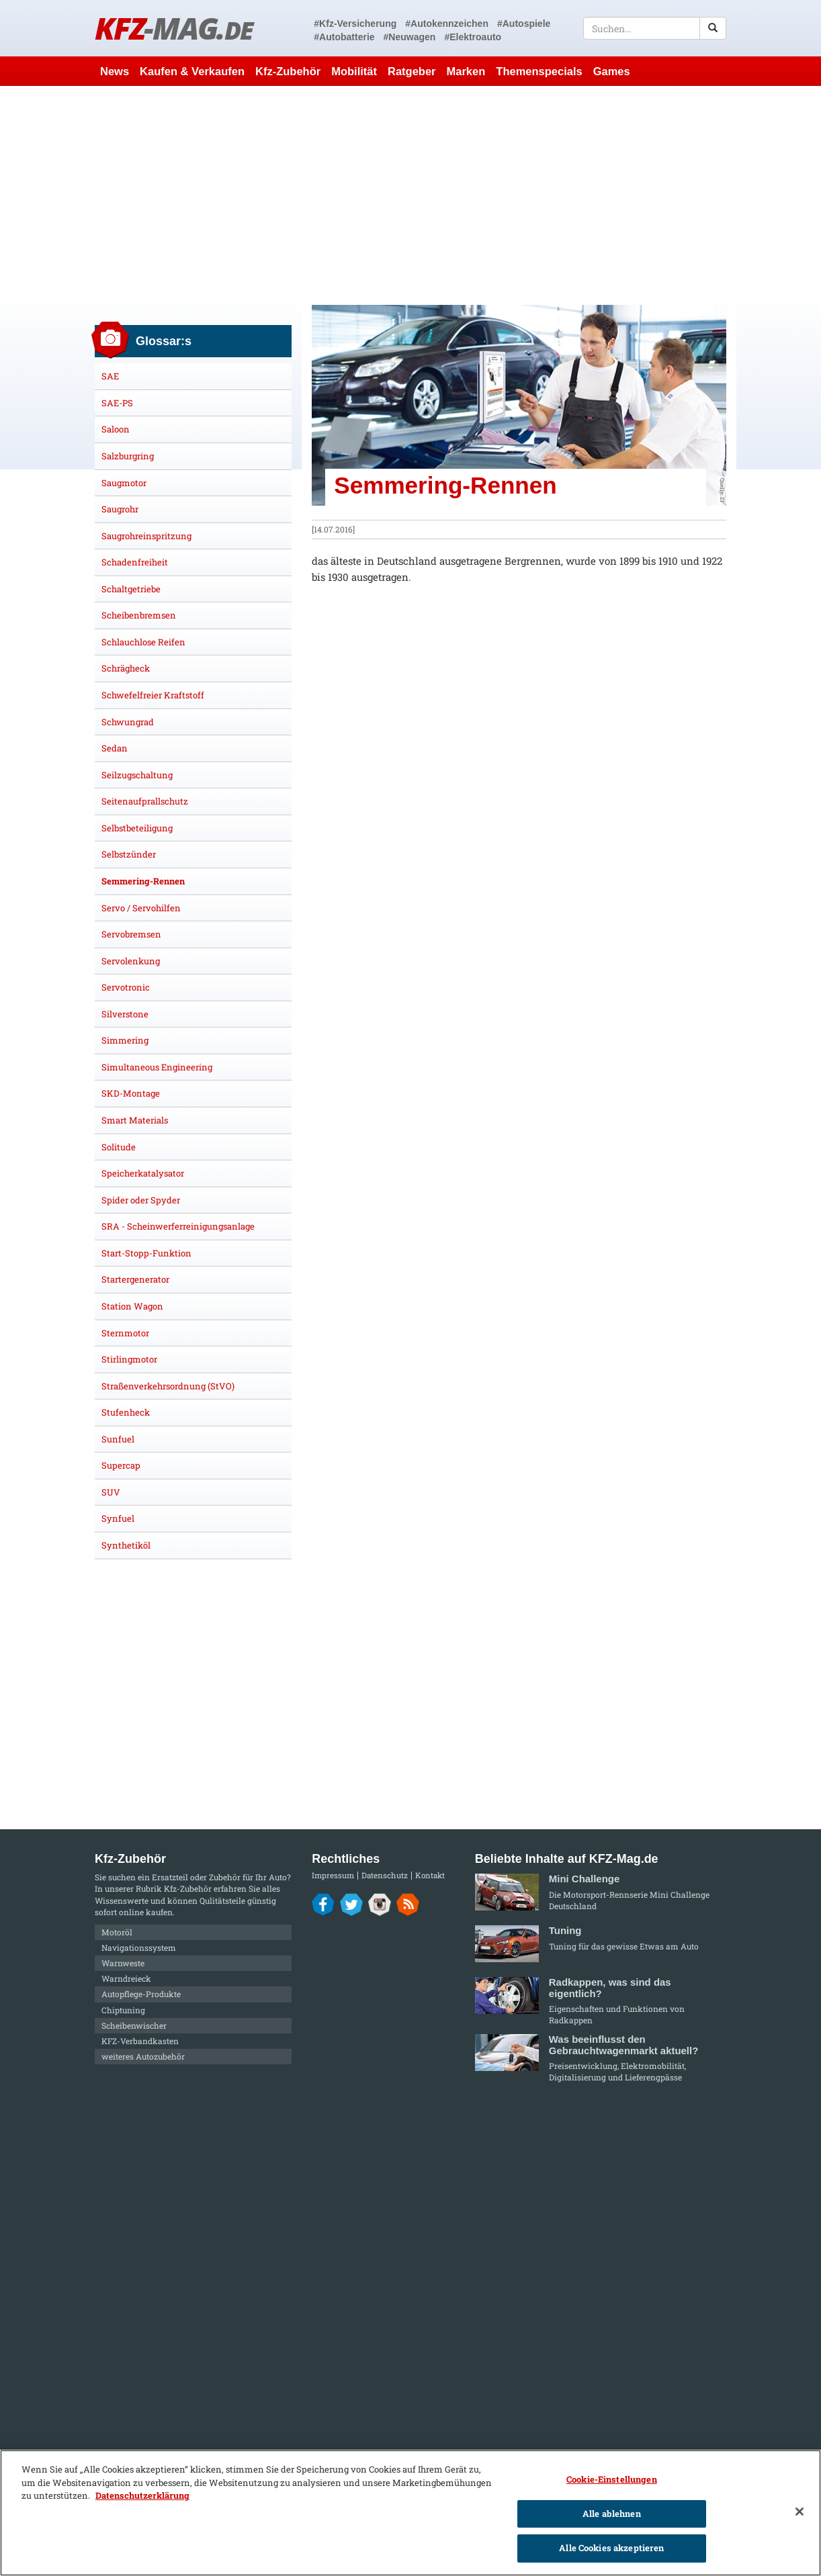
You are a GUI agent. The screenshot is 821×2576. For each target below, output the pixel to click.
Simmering (124, 1040)
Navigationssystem (138, 1947)
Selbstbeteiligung (137, 828)
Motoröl (116, 1932)
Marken (466, 71)
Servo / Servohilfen (141, 908)
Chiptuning (123, 2010)
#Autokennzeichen (446, 23)
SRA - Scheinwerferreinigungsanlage (178, 1226)
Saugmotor (123, 483)
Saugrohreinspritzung (146, 536)
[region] (410, 2513)
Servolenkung (130, 961)
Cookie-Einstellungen (611, 2479)
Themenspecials (539, 71)
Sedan (114, 748)
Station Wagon (132, 1306)
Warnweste (122, 1963)
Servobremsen (131, 934)
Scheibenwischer (134, 2025)
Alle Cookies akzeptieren (611, 2548)
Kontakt (430, 1875)
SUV (110, 1492)
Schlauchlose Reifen (143, 642)
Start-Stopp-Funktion (146, 1253)
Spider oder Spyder (140, 1200)
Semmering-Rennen (143, 881)
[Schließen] (799, 2511)
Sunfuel (117, 1439)
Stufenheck (125, 1412)
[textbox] (654, 28)
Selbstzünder (128, 854)
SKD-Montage (130, 1093)
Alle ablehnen (611, 2514)
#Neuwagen (410, 37)
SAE (110, 376)
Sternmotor (125, 1333)
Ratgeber (412, 71)
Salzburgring (127, 456)
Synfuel (117, 1518)
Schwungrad (127, 722)
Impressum (333, 1875)
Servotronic (125, 987)
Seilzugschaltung (137, 775)
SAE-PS (117, 403)
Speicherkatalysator (142, 1173)
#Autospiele (523, 23)
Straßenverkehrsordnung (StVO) (167, 1386)
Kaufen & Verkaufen (192, 71)
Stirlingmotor (129, 1359)
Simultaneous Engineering (156, 1067)
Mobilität (354, 71)
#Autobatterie (344, 37)
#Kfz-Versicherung (355, 23)
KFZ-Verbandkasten (140, 2040)
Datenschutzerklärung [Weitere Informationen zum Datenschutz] (142, 2495)
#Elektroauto (472, 37)
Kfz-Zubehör (287, 71)
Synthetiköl (125, 1545)
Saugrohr (119, 509)
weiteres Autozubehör (143, 2056)
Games (611, 71)
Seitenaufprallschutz (144, 801)
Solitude (118, 1147)
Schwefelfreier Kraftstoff (152, 695)
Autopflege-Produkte (141, 1993)
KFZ (174, 27)
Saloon (115, 429)
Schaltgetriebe (131, 589)
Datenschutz (384, 1875)
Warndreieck (126, 1978)
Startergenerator (135, 1279)
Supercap (120, 1465)
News (114, 71)
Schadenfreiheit (134, 562)
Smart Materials (134, 1120)
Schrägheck (125, 668)
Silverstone (124, 1014)
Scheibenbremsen (138, 615)
